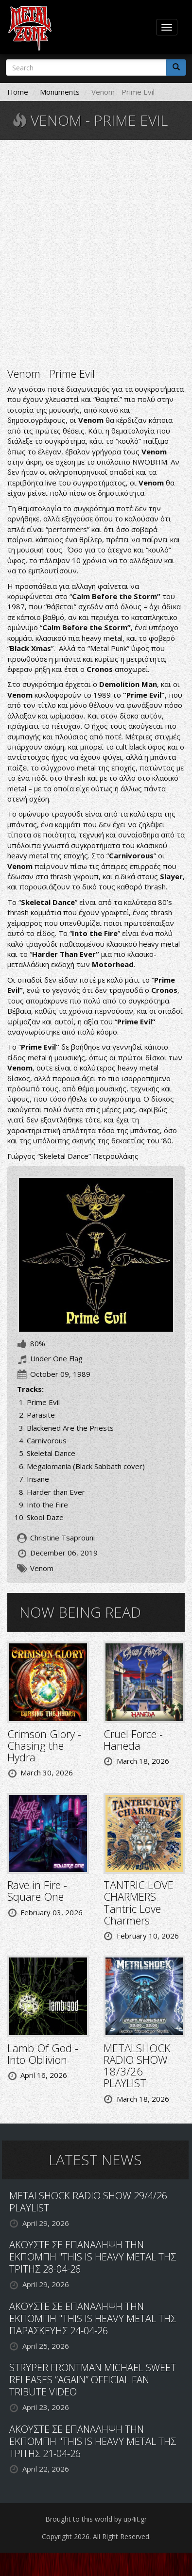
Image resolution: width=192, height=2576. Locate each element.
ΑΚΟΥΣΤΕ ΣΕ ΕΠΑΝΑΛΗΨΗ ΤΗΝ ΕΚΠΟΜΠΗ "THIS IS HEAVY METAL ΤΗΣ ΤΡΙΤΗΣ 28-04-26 (92, 2256)
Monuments (60, 92)
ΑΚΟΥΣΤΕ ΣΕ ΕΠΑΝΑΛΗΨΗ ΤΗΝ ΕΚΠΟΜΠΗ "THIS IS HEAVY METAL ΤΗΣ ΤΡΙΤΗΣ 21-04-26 (92, 2441)
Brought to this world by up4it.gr (96, 2519)
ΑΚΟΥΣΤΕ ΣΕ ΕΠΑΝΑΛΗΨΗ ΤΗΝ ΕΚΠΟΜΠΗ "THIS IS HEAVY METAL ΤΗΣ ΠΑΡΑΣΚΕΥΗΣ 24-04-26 (92, 2318)
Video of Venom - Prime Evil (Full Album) (96, 252)
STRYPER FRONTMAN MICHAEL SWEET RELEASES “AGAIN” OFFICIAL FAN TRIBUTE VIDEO (92, 2379)
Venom (41, 1568)
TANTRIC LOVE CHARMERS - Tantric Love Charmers (139, 1902)
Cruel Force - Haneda (133, 1739)
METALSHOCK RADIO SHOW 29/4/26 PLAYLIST (88, 2201)
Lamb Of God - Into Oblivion (42, 2054)
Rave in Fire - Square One (37, 1890)
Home (17, 92)
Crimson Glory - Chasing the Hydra (44, 1745)
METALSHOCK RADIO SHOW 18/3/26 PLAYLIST (137, 2066)
